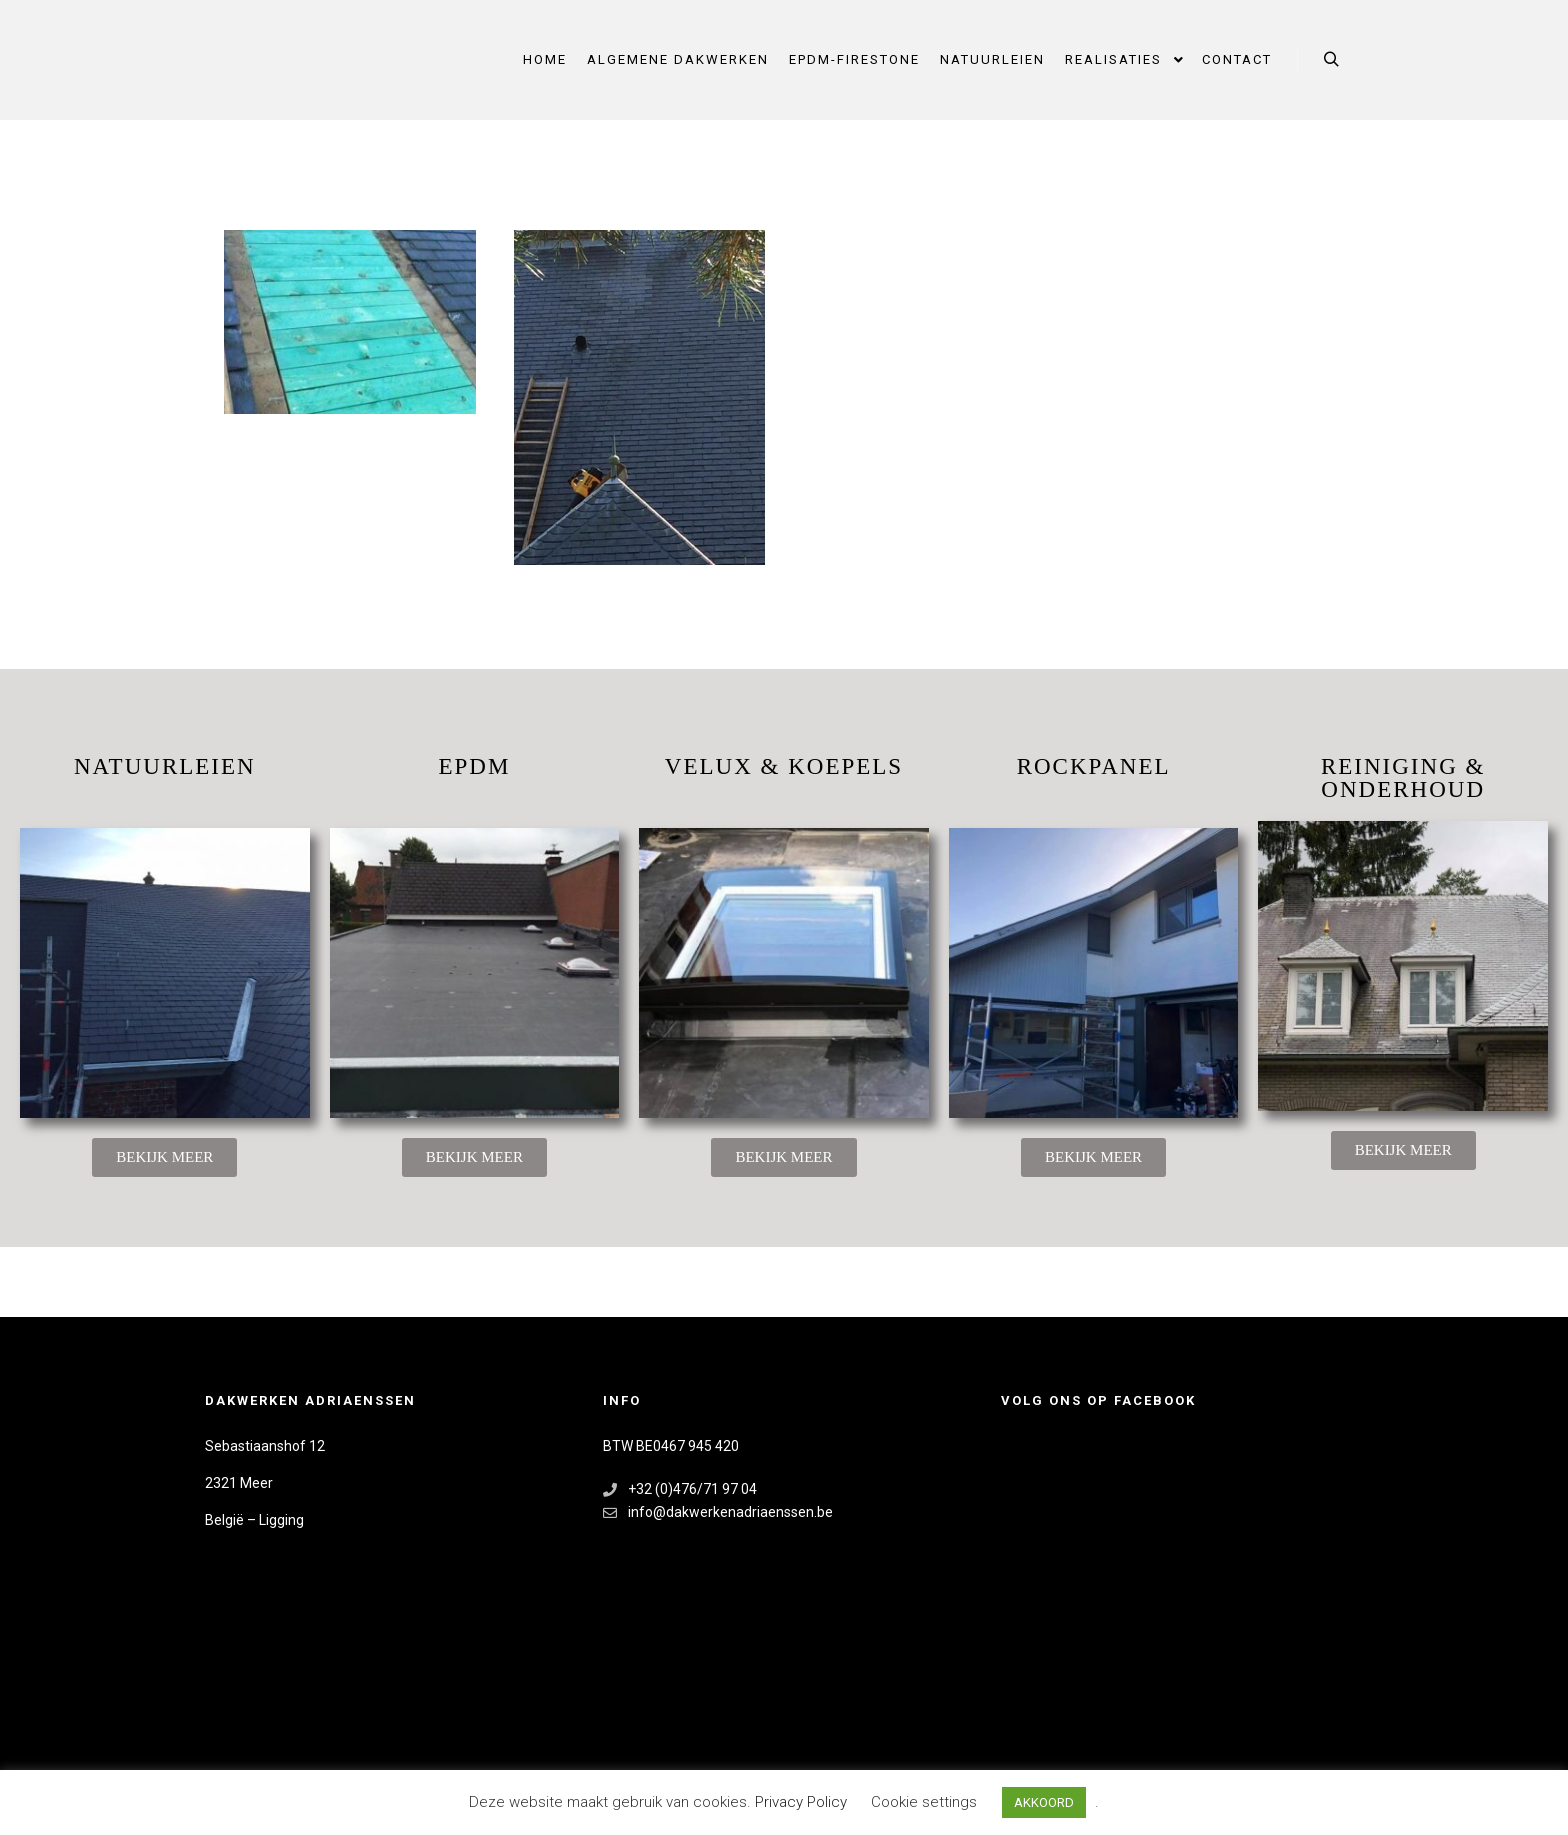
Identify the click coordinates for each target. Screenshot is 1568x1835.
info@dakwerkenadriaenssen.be (718, 1512)
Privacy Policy (803, 1802)
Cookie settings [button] (924, 1802)
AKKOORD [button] (1044, 1802)
